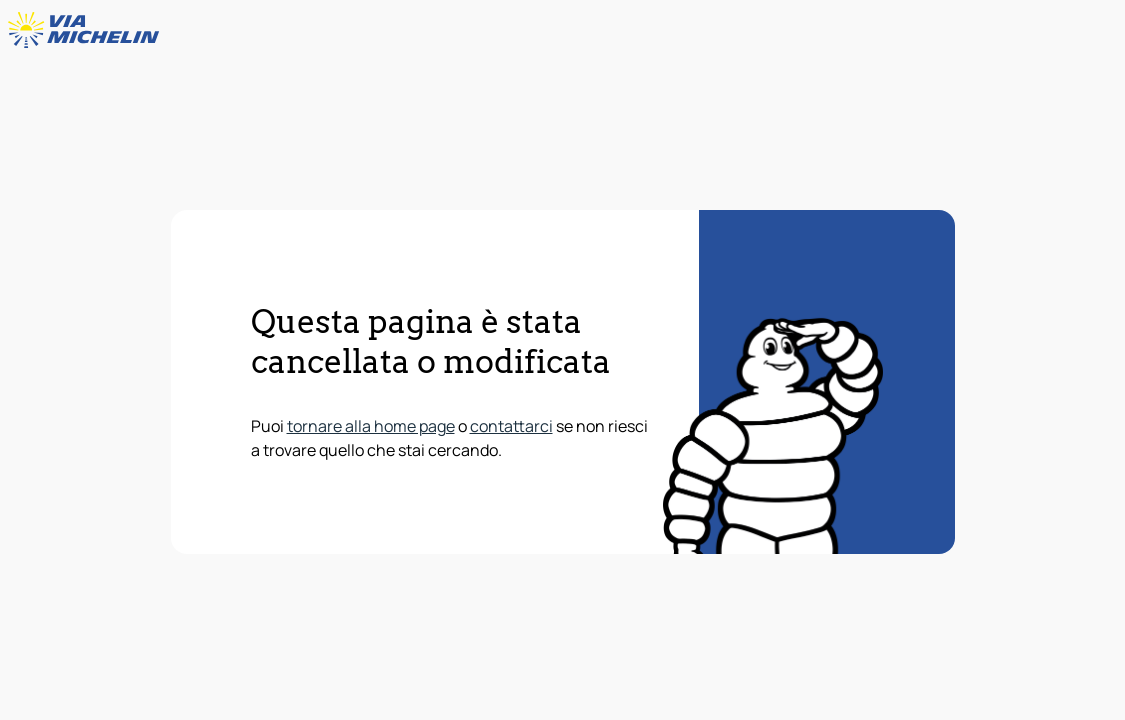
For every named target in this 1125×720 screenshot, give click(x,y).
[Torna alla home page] (88, 30)
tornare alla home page (371, 426)
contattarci (511, 426)
